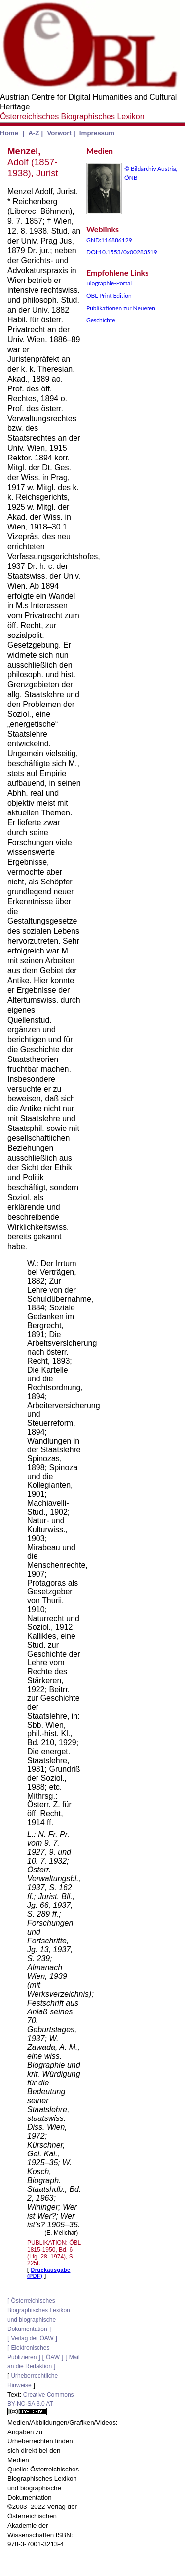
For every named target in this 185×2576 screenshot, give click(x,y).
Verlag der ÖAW (32, 2338)
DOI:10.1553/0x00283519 (121, 252)
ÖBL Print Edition (109, 295)
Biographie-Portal (109, 283)
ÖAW (53, 2357)
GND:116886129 (109, 240)
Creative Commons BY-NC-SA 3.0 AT (40, 2403)
